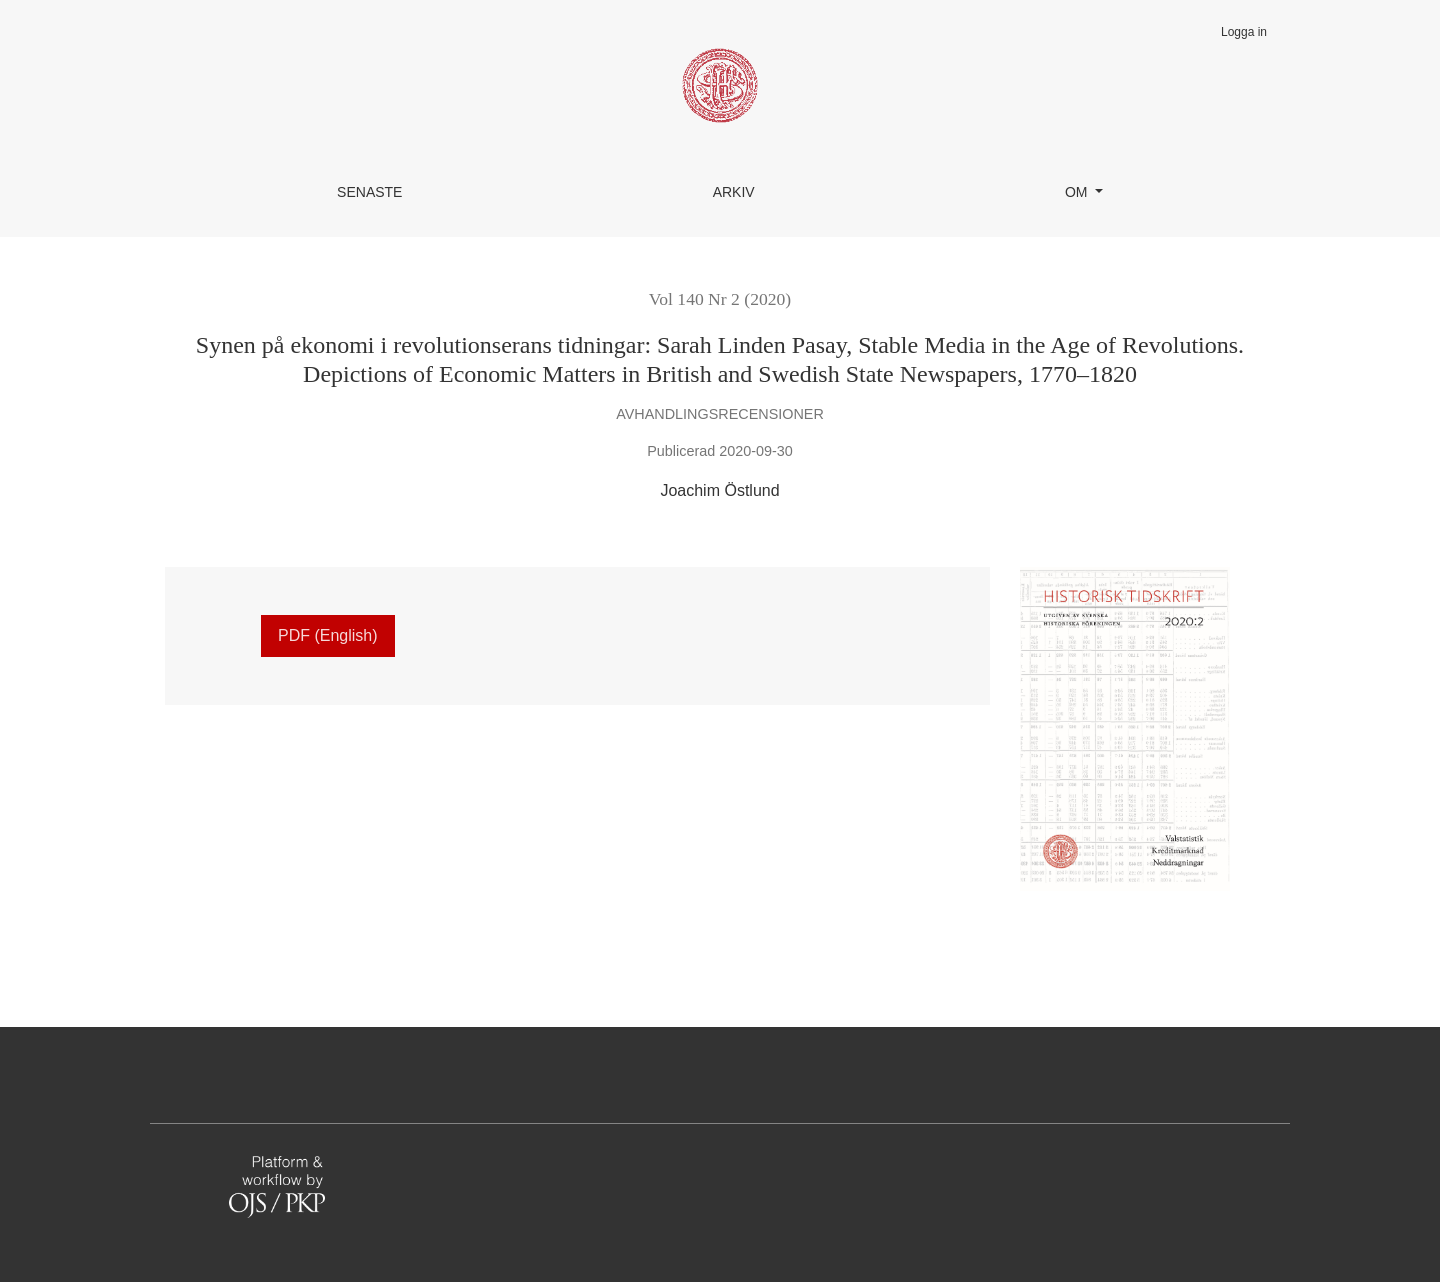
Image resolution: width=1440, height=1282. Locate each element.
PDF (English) (328, 635)
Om (1078, 192)
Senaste (369, 192)
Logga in (1244, 32)
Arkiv (734, 192)
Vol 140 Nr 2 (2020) (720, 299)
